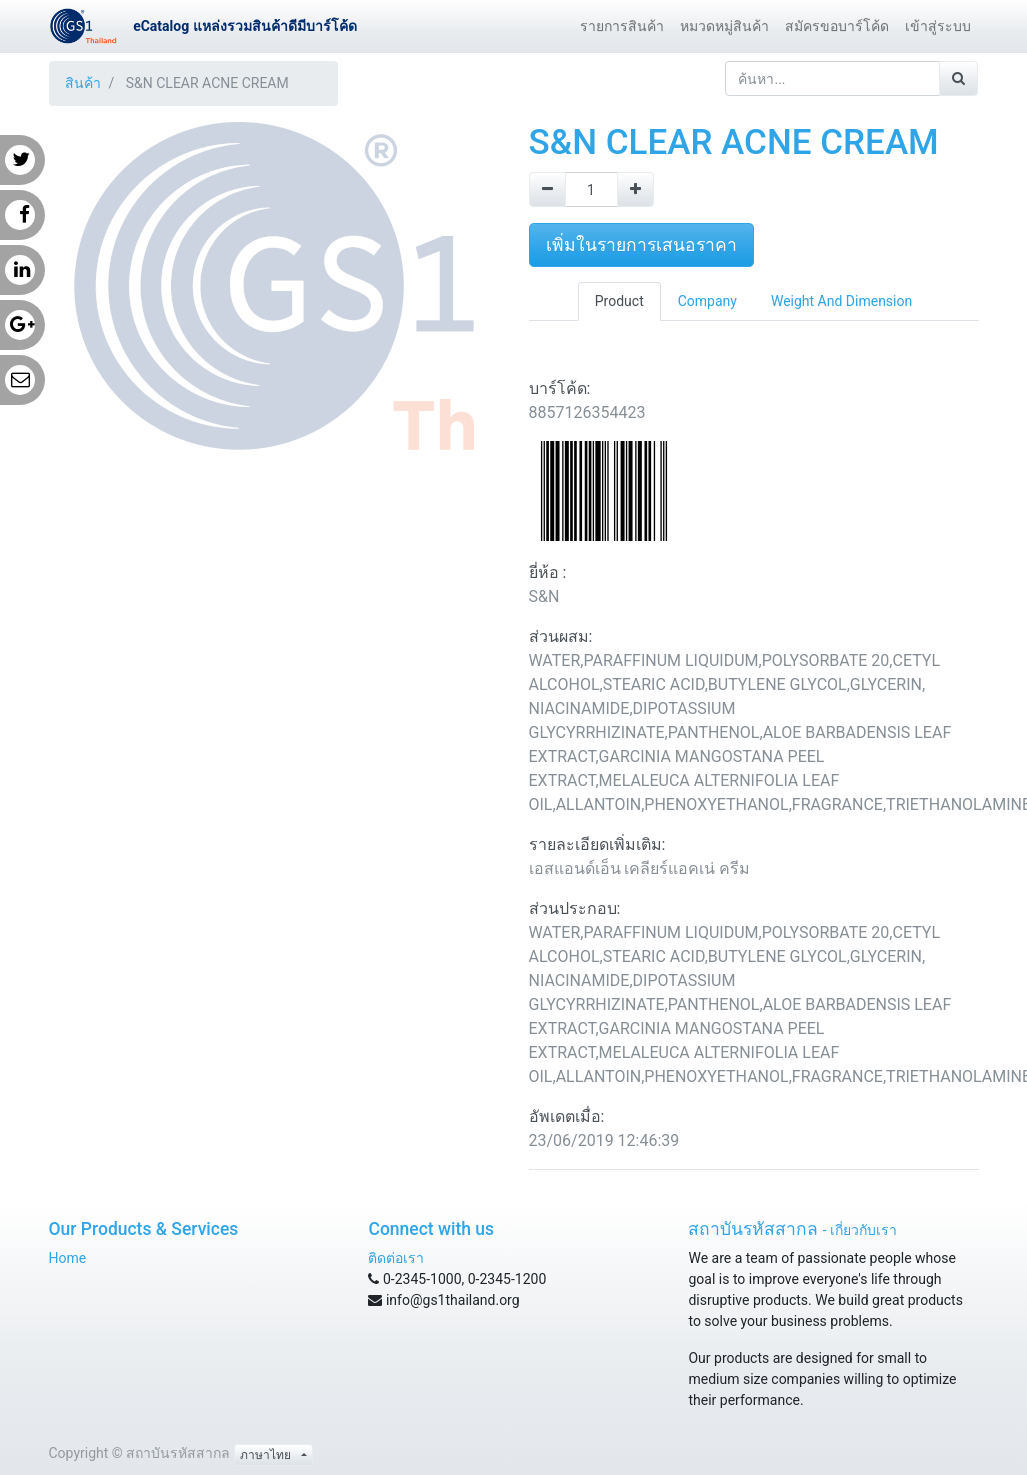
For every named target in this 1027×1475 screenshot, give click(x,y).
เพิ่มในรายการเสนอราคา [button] (641, 245)
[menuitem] (622, 26)
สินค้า (83, 83)
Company (707, 301)
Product (619, 301)
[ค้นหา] (958, 78)
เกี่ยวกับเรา (863, 1230)
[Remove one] (547, 189)
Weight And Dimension (841, 301)
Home (68, 1258)
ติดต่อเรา (396, 1258)
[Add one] (635, 189)
